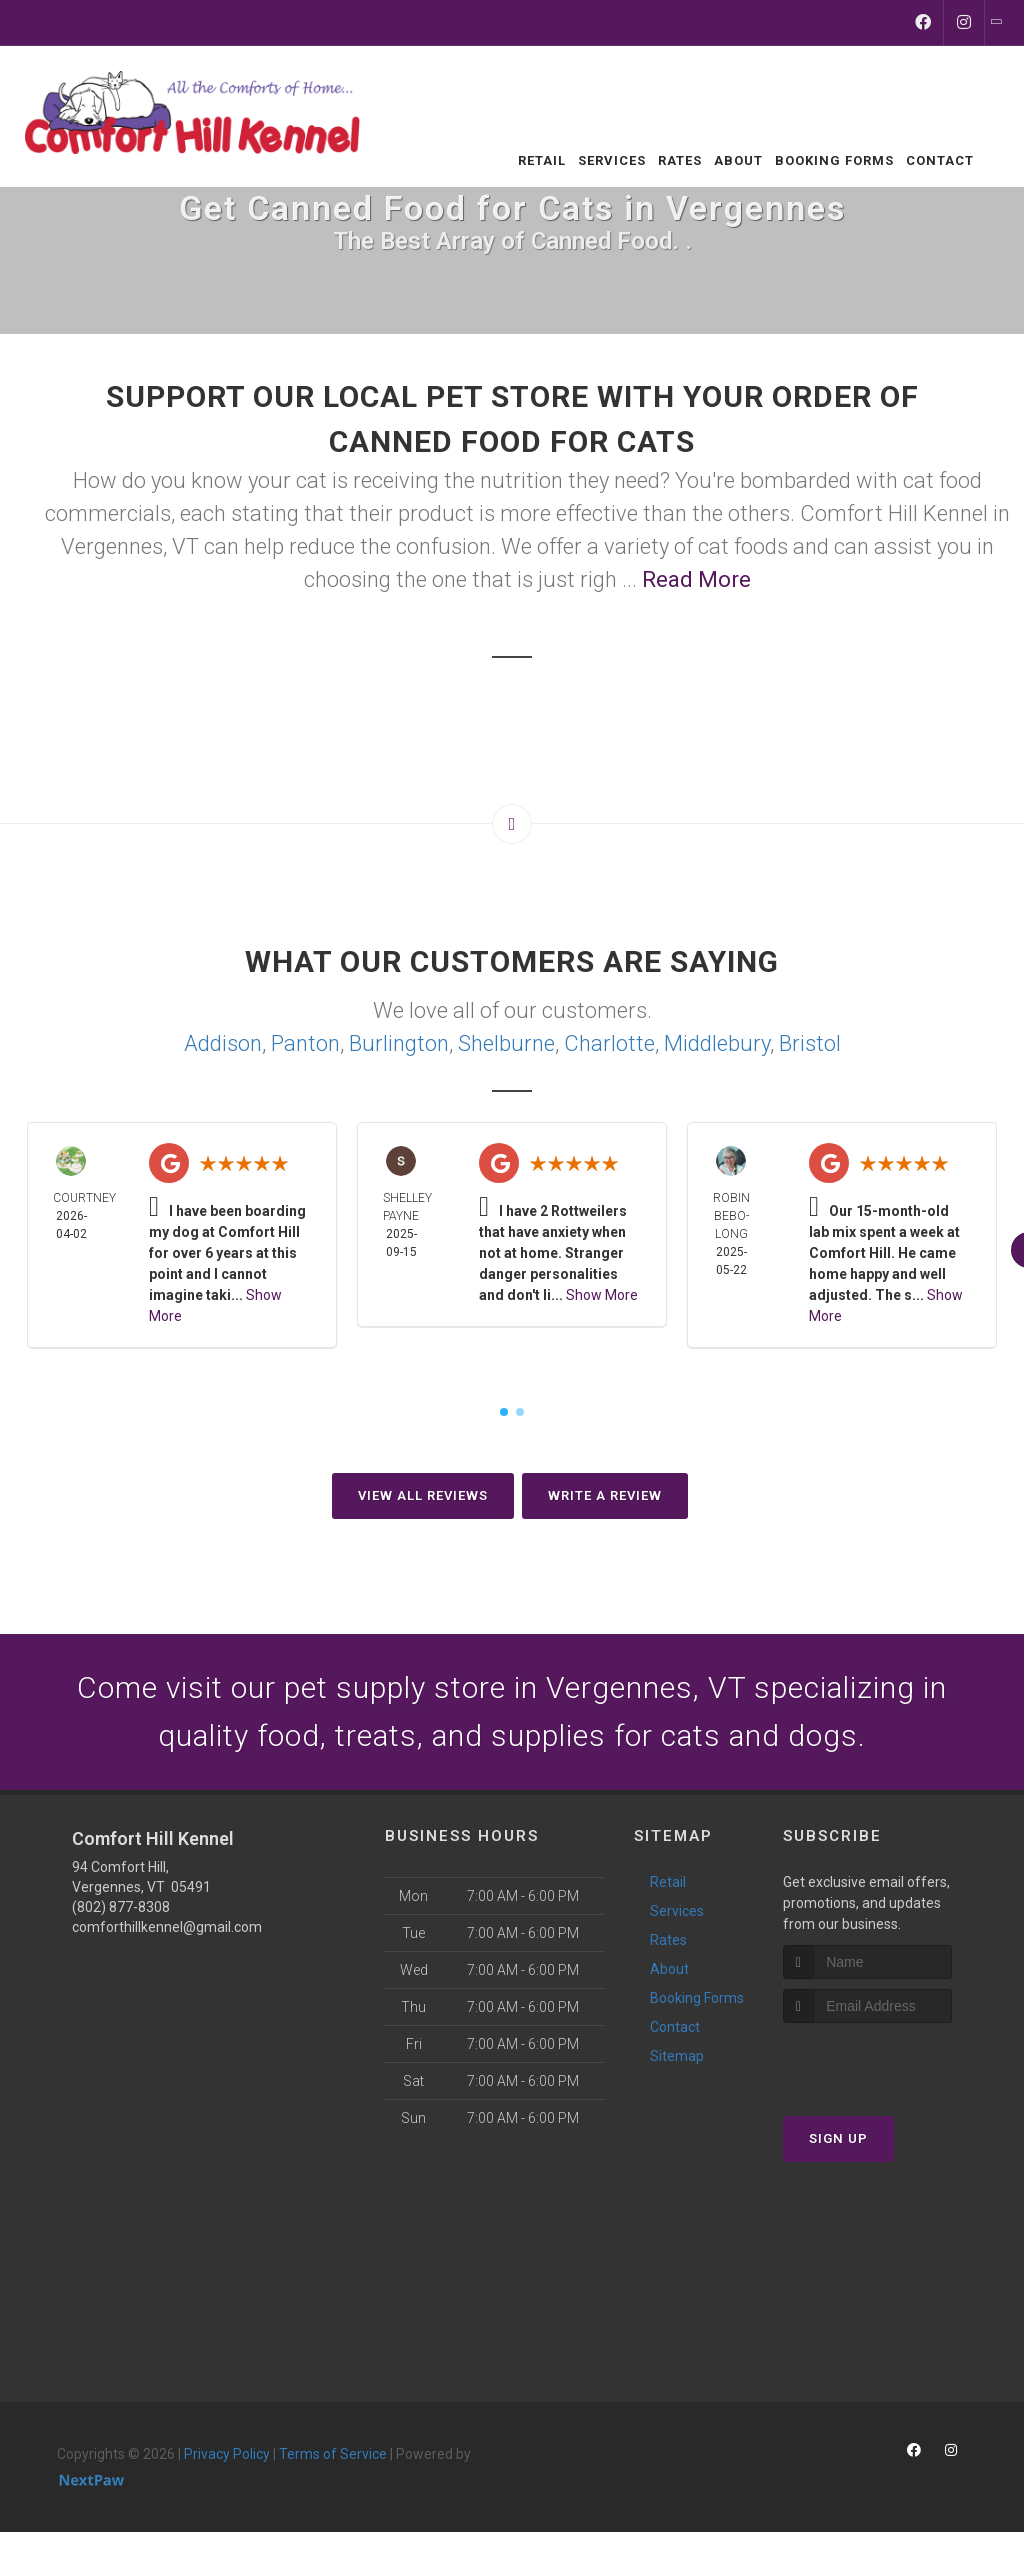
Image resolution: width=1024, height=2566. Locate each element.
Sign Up (838, 2138)
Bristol (810, 1043)
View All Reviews (423, 1495)
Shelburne (506, 1043)
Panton (305, 1043)
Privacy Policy (227, 2454)
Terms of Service (333, 2454)
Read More (696, 579)
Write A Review (605, 1495)
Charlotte (609, 1043)
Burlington (399, 1043)
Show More (602, 1295)
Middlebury (717, 1043)
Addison (223, 1043)
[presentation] (889, 2060)
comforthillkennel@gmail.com (167, 1927)
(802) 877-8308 (121, 1907)
